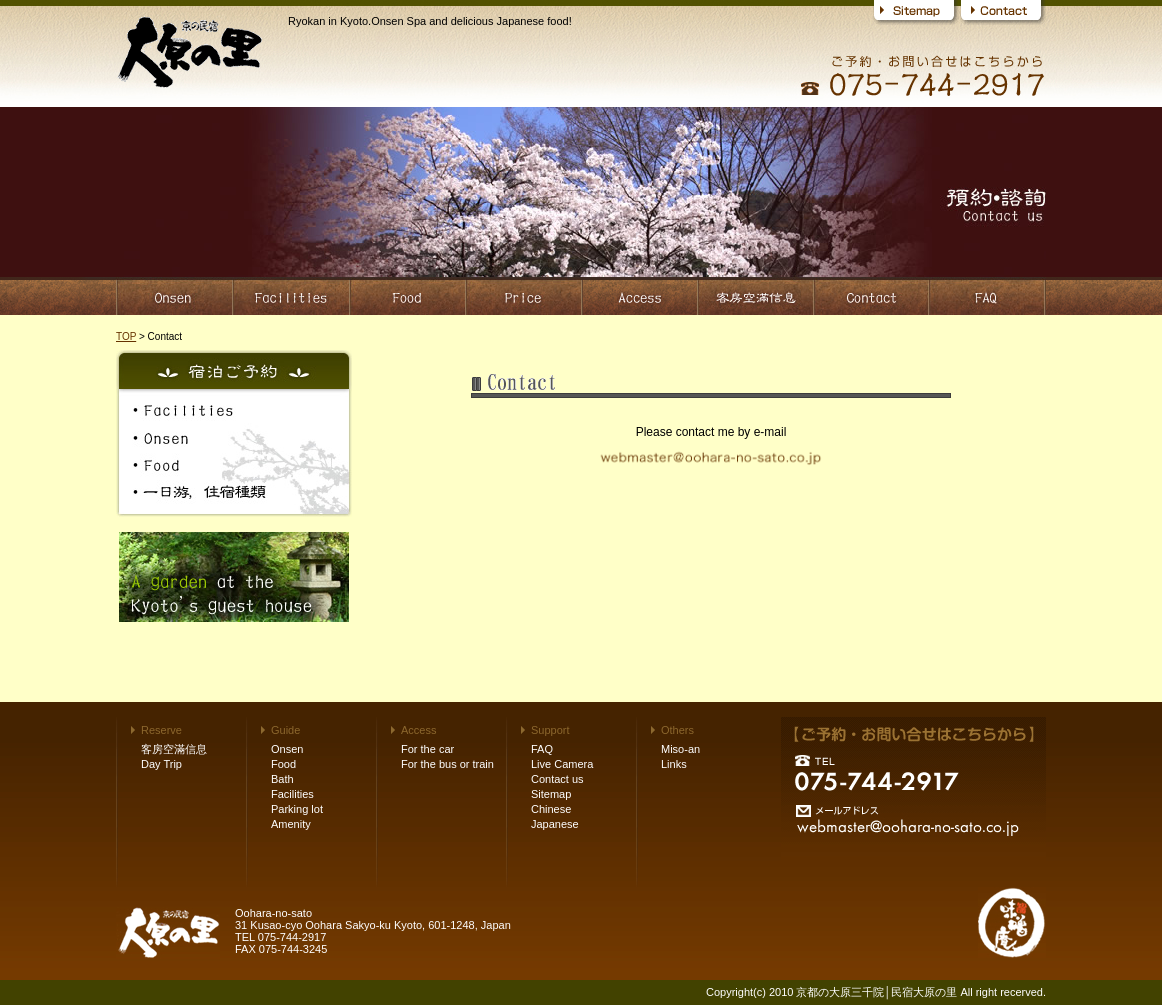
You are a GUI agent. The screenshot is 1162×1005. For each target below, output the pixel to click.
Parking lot (297, 809)
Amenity (291, 824)
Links (674, 764)
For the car (427, 749)
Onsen (287, 749)
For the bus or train (447, 764)
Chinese (551, 809)
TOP (126, 336)
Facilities (292, 794)
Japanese (555, 824)
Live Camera (562, 764)
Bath (282, 779)
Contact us (557, 779)
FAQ (542, 749)
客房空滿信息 (174, 749)
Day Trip (161, 764)
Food (283, 764)
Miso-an (680, 749)
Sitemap (551, 794)
